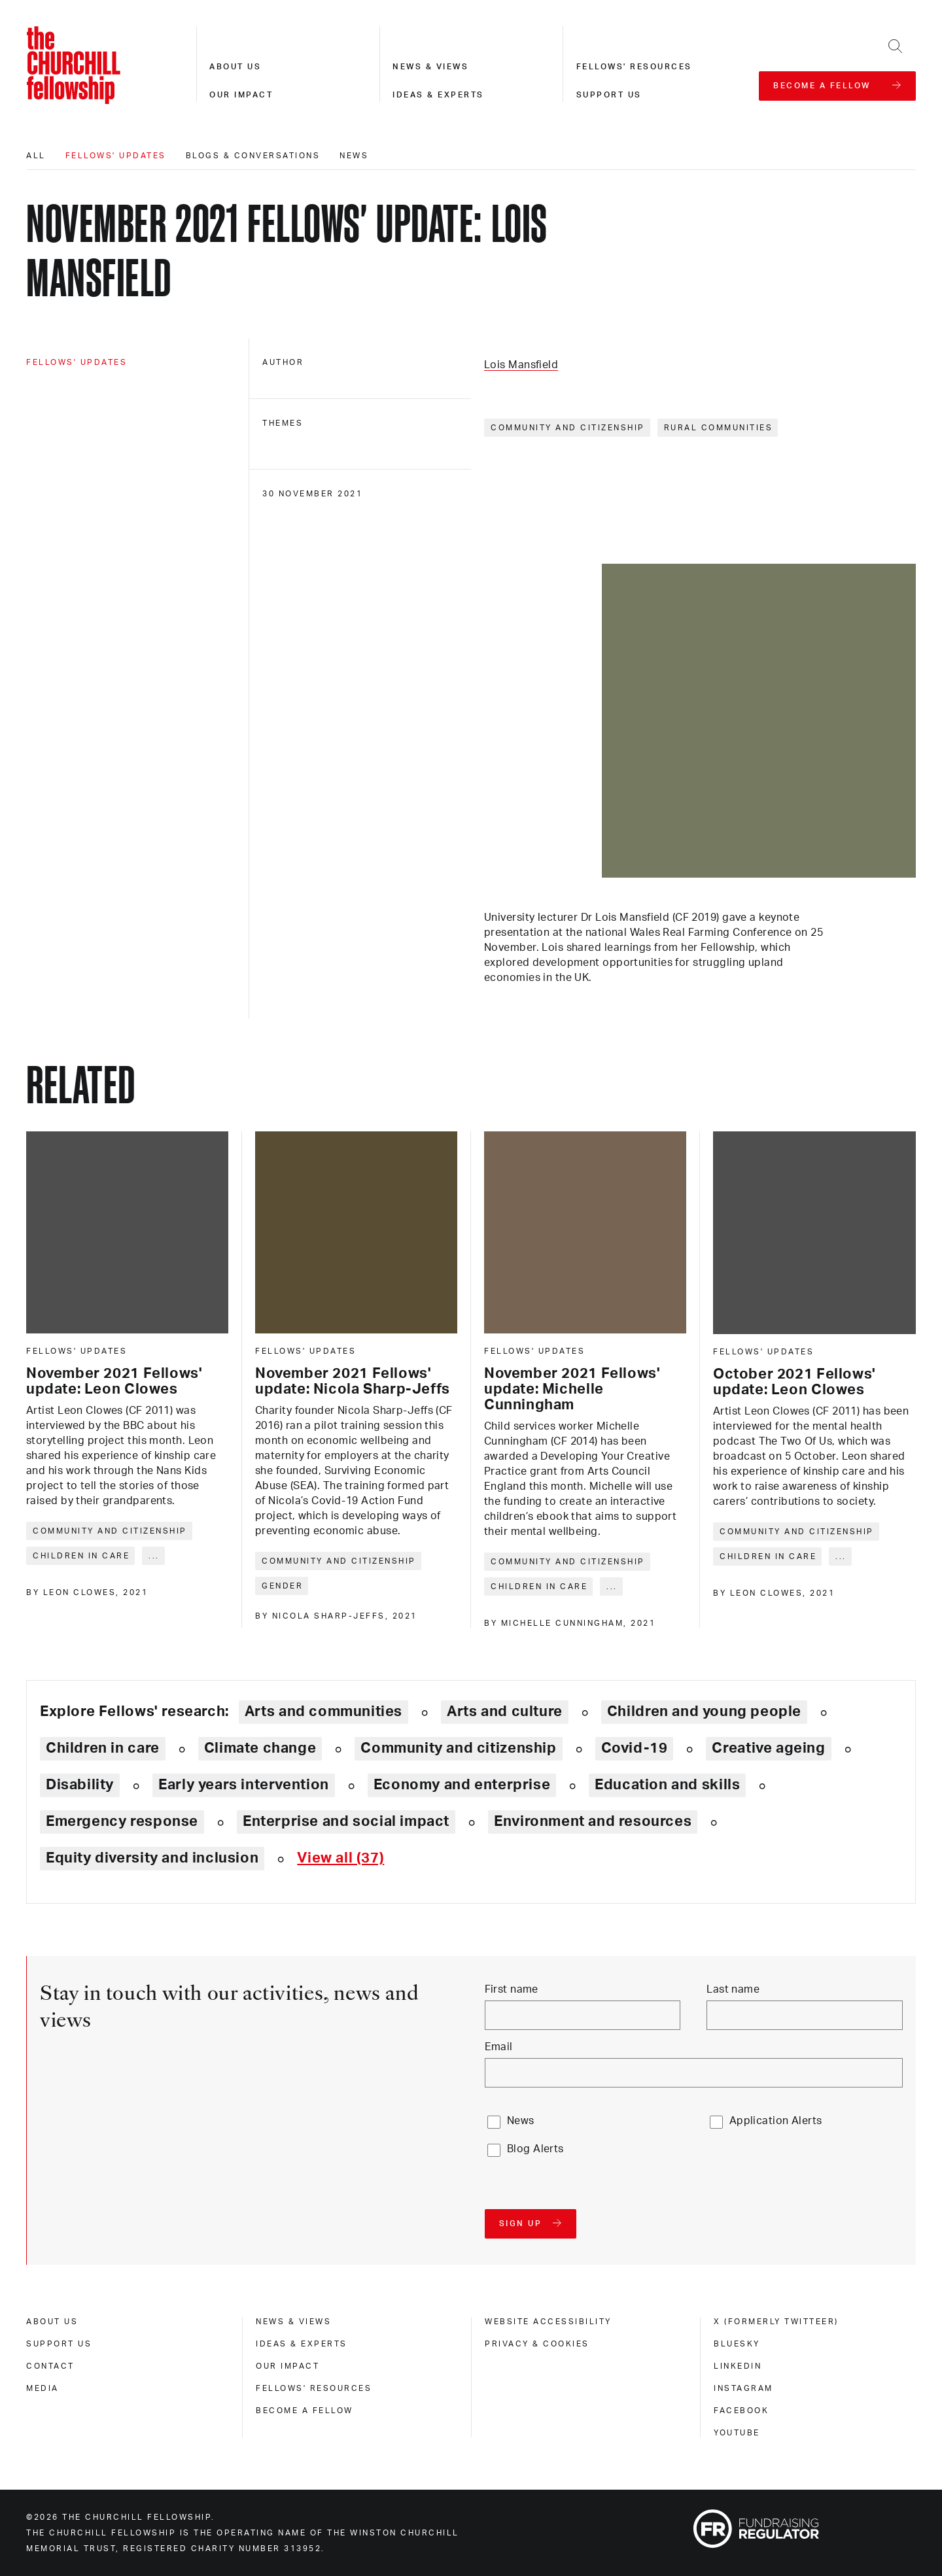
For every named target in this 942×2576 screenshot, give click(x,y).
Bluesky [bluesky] (737, 2344)
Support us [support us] (59, 2344)
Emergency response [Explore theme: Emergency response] (122, 1821)
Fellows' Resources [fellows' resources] (314, 2388)
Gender (282, 1586)
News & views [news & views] (293, 2322)
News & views (430, 67)
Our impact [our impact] (287, 2366)
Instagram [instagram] (743, 2388)
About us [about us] (52, 2322)
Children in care (81, 1556)
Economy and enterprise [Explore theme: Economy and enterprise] (462, 1784)
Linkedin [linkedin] (737, 2366)
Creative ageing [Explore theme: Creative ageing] (768, 1748)
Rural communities (718, 428)
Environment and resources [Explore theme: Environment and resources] (592, 1821)
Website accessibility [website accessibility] (548, 2322)
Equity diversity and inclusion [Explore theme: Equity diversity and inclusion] (152, 1858)
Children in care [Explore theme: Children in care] (103, 1748)
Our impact (241, 95)
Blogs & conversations (253, 156)
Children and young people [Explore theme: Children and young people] (704, 1711)
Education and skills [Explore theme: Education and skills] (667, 1784)
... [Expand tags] (154, 1556)
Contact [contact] (50, 2366)
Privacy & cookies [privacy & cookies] (537, 2344)
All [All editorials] (36, 156)
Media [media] (42, 2388)
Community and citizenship (568, 428)
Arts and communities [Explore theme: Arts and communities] (323, 1711)
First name (511, 1989)
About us (235, 67)
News (354, 156)
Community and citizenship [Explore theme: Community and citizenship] (458, 1748)
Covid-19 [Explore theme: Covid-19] (634, 1748)
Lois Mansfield (521, 365)
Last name (732, 1989)
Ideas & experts (438, 95)
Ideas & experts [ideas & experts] (301, 2344)
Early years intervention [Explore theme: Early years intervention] (243, 1784)
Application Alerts (775, 2121)
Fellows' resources (634, 67)
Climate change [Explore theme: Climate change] (260, 1748)
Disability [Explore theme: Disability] (80, 1784)
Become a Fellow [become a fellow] (304, 2410)
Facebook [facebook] (741, 2410)
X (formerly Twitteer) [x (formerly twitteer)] (776, 2322)
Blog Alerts (535, 2149)
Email (499, 2047)
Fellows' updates (115, 156)
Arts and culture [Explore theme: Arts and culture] (505, 1711)
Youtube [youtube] (737, 2433)
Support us (609, 95)
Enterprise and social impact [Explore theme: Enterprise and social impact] (346, 1821)
